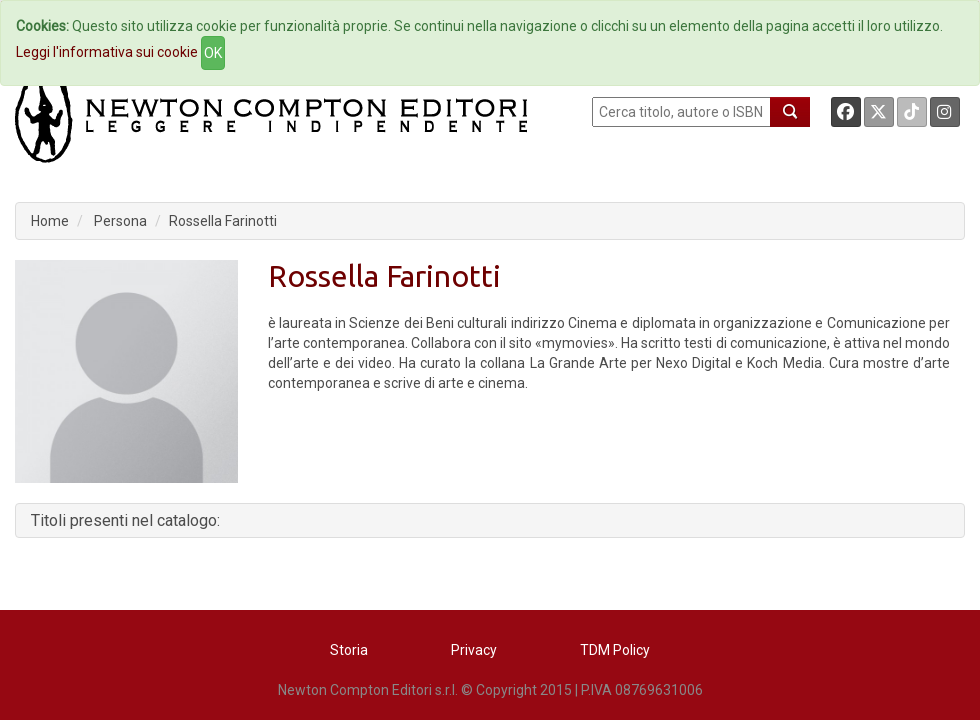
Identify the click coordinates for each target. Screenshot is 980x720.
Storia (349, 650)
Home (50, 221)
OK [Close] (213, 53)
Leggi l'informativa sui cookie (107, 52)
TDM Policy (615, 650)
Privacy (474, 650)
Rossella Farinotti (223, 221)
